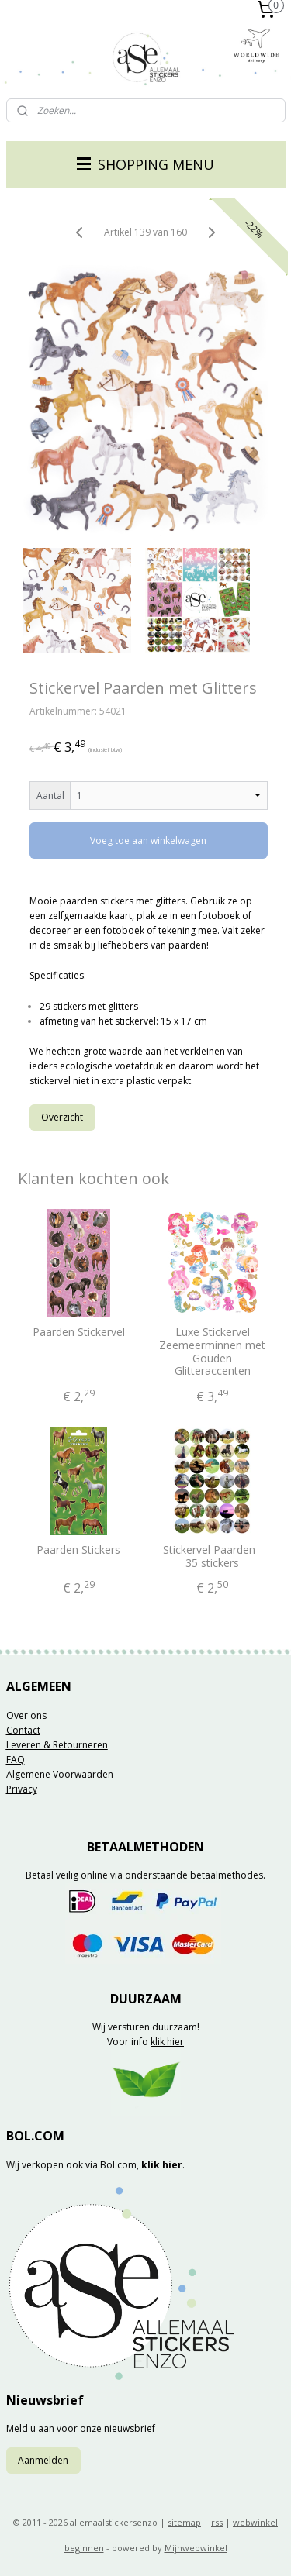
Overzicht (62, 1116)
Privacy (21, 1789)
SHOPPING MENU (145, 164)
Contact (23, 1730)
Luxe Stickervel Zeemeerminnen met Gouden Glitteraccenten (212, 1352)
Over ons (26, 1715)
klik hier (167, 2041)
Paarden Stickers (78, 1550)
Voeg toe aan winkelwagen (148, 839)
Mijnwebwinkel (196, 2548)
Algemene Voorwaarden (59, 1774)
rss (217, 2522)
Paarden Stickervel (79, 1332)
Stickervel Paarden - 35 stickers (212, 1557)
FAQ (15, 1759)
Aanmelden (43, 2460)
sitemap (184, 2522)
